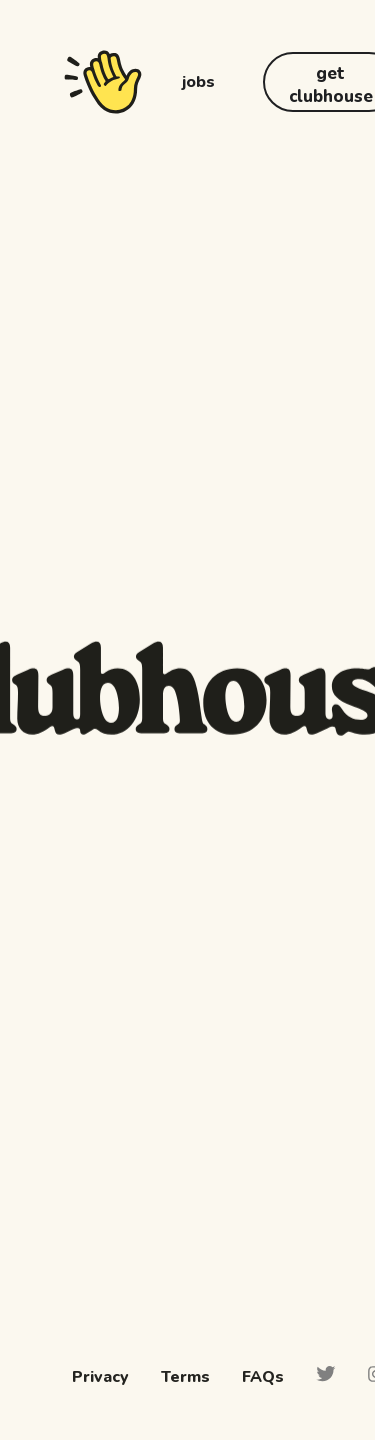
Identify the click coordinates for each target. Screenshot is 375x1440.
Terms (185, 1377)
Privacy (100, 1377)
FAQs (263, 1377)
